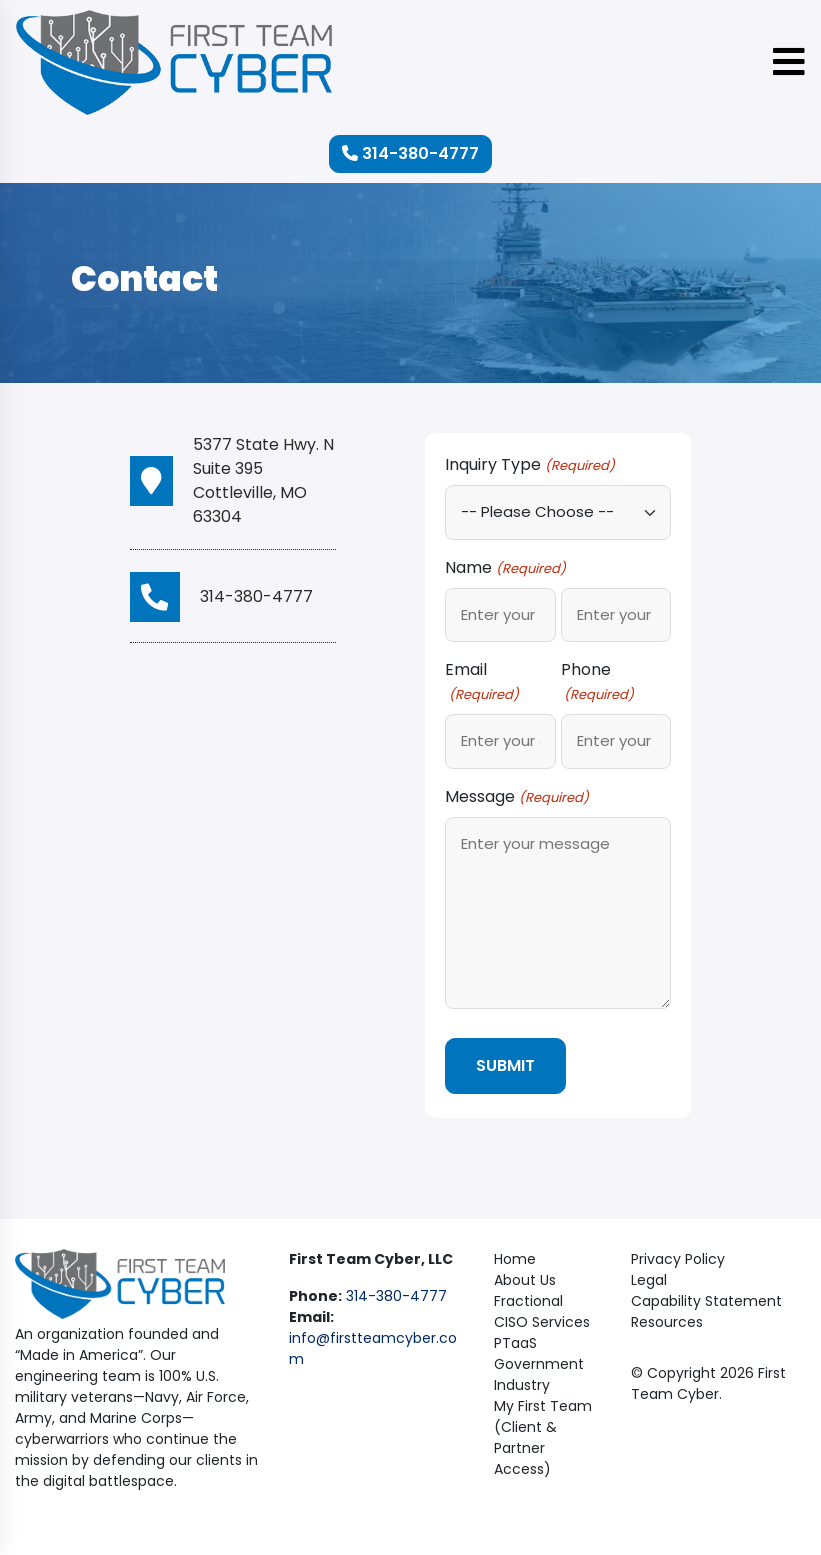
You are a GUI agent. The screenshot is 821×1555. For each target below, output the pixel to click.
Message (516, 796)
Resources (667, 1320)
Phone (597, 681)
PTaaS (515, 1341)
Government (539, 1362)
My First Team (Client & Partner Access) (543, 1435)
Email (481, 681)
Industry (522, 1383)
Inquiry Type (529, 464)
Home (515, 1257)
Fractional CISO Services (542, 1309)
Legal (649, 1278)
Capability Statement (706, 1299)
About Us (525, 1278)
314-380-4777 (410, 153)
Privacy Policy (678, 1257)
